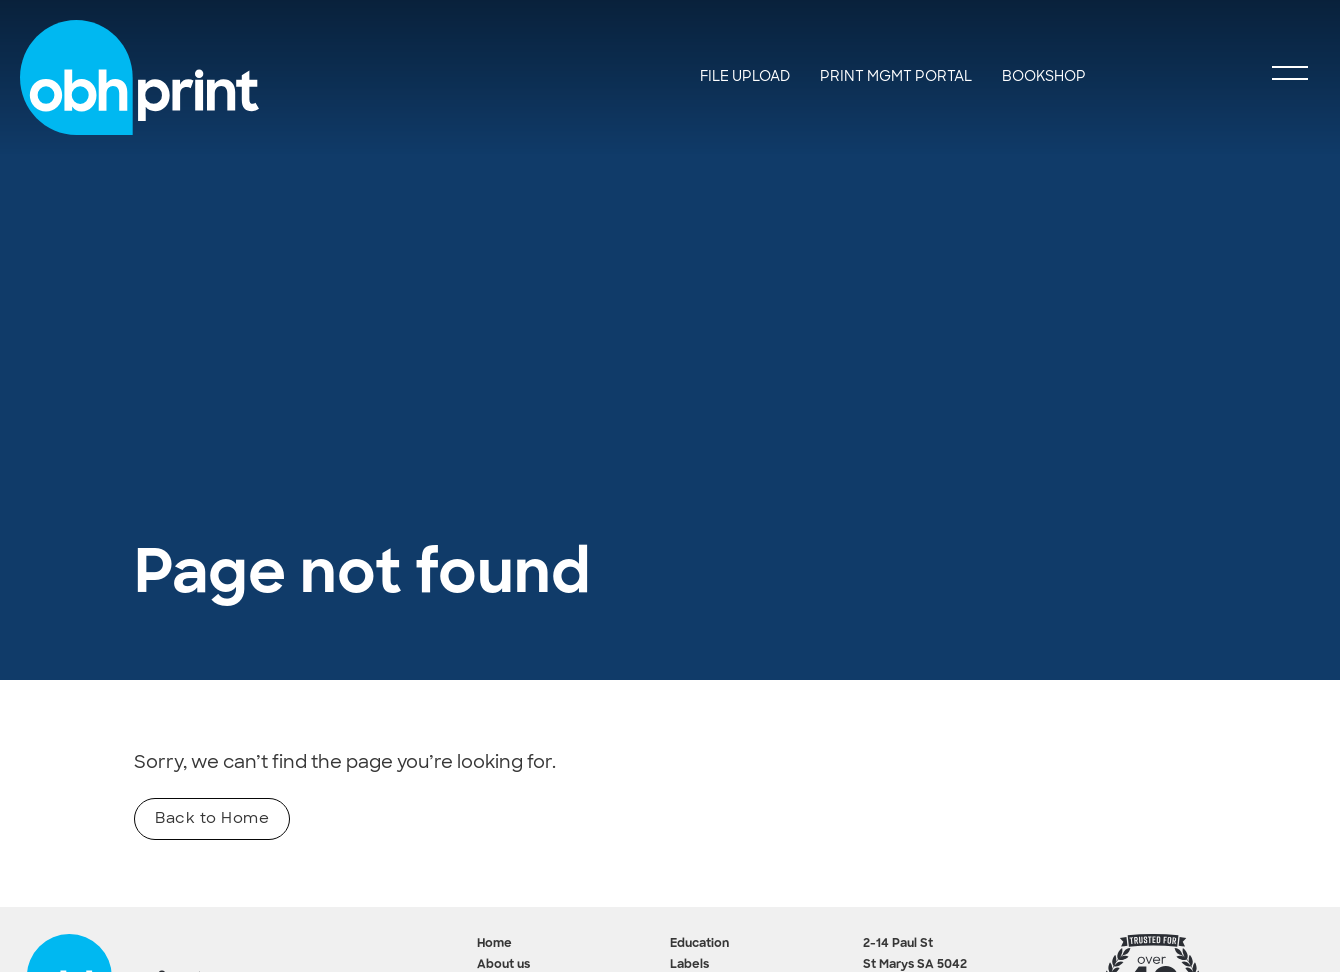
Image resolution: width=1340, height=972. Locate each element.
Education (699, 944)
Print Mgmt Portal (896, 76)
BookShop (1044, 76)
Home (494, 944)
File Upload (745, 76)
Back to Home (212, 818)
